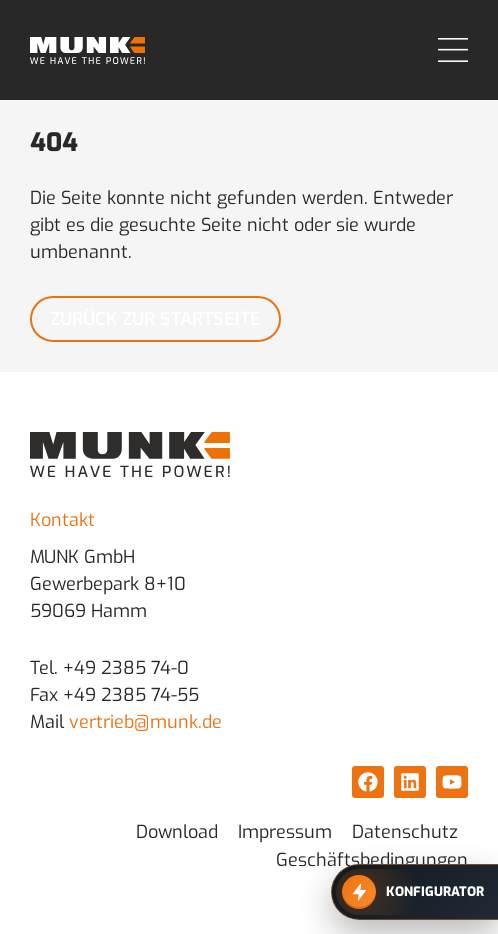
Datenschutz (405, 832)
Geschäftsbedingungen (372, 860)
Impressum (285, 832)
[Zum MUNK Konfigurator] (414, 892)
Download (177, 832)
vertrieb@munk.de (145, 722)
